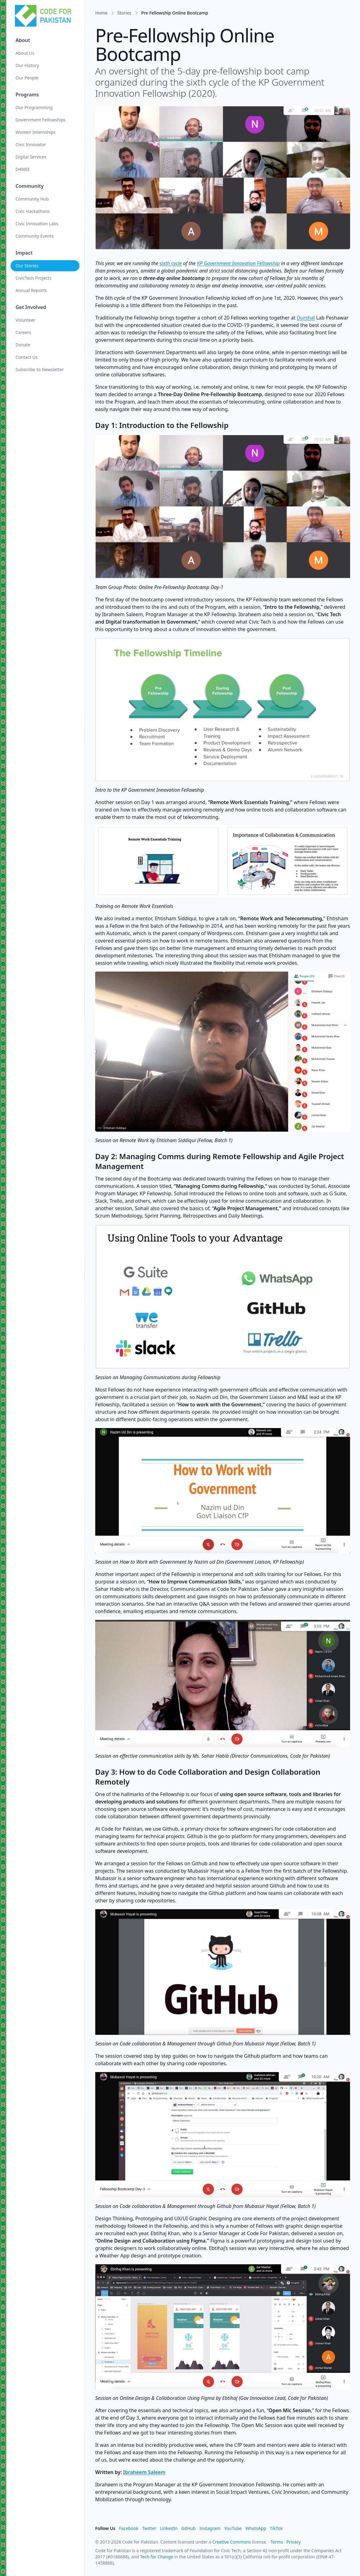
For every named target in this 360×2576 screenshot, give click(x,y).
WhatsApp (255, 2528)
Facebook (128, 2528)
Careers (24, 332)
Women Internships (36, 132)
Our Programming (34, 107)
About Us (25, 53)
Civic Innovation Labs (37, 224)
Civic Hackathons (33, 211)
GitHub (188, 2528)
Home (101, 13)
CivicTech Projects (34, 278)
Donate (23, 345)
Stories (124, 13)
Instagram (209, 2528)
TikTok (276, 2528)
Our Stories (27, 266)
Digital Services (31, 157)
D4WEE (23, 169)
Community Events (35, 236)
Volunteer (26, 320)
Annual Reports (31, 290)
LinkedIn (169, 2528)
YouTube (233, 2528)
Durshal (306, 317)
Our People (27, 78)
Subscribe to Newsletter (40, 369)
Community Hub (32, 199)
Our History (28, 65)
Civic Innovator (31, 144)
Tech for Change (156, 2557)
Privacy (293, 2542)
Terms (276, 2542)
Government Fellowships (41, 120)
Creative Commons (231, 2542)
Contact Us (27, 357)
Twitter (149, 2528)
